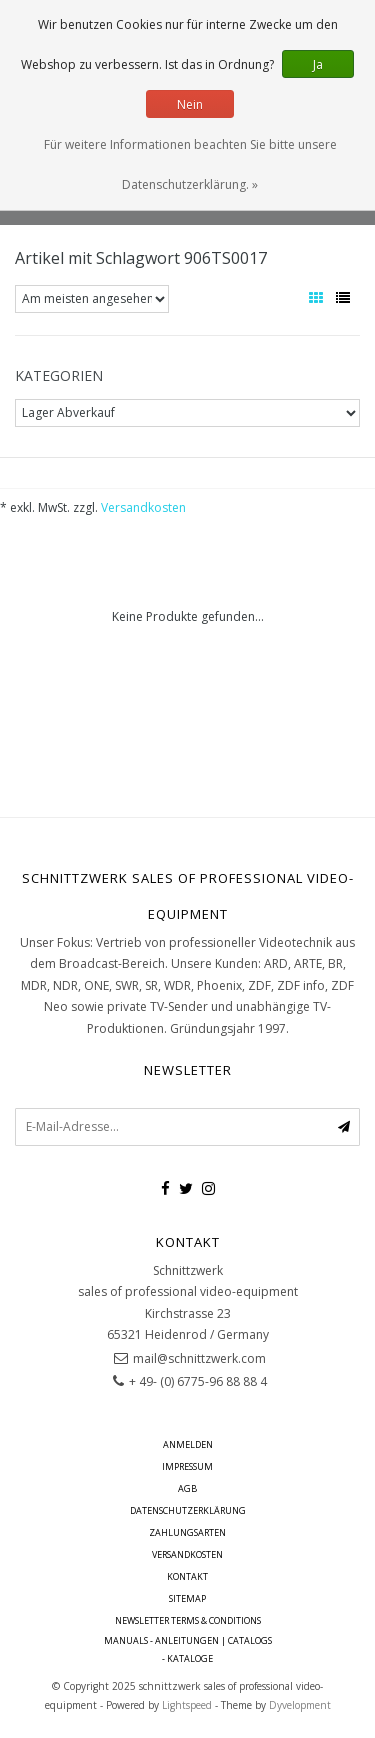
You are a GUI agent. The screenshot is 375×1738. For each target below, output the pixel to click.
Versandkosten (143, 507)
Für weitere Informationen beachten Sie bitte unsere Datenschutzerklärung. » (190, 164)
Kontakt (187, 1576)
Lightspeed (187, 1705)
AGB (187, 1488)
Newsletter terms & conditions (188, 1620)
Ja (318, 64)
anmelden (188, 1444)
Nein (190, 104)
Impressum (187, 1466)
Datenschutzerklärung (188, 1510)
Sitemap (187, 1598)
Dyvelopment (300, 1705)
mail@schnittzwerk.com (199, 1358)
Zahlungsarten (187, 1532)
